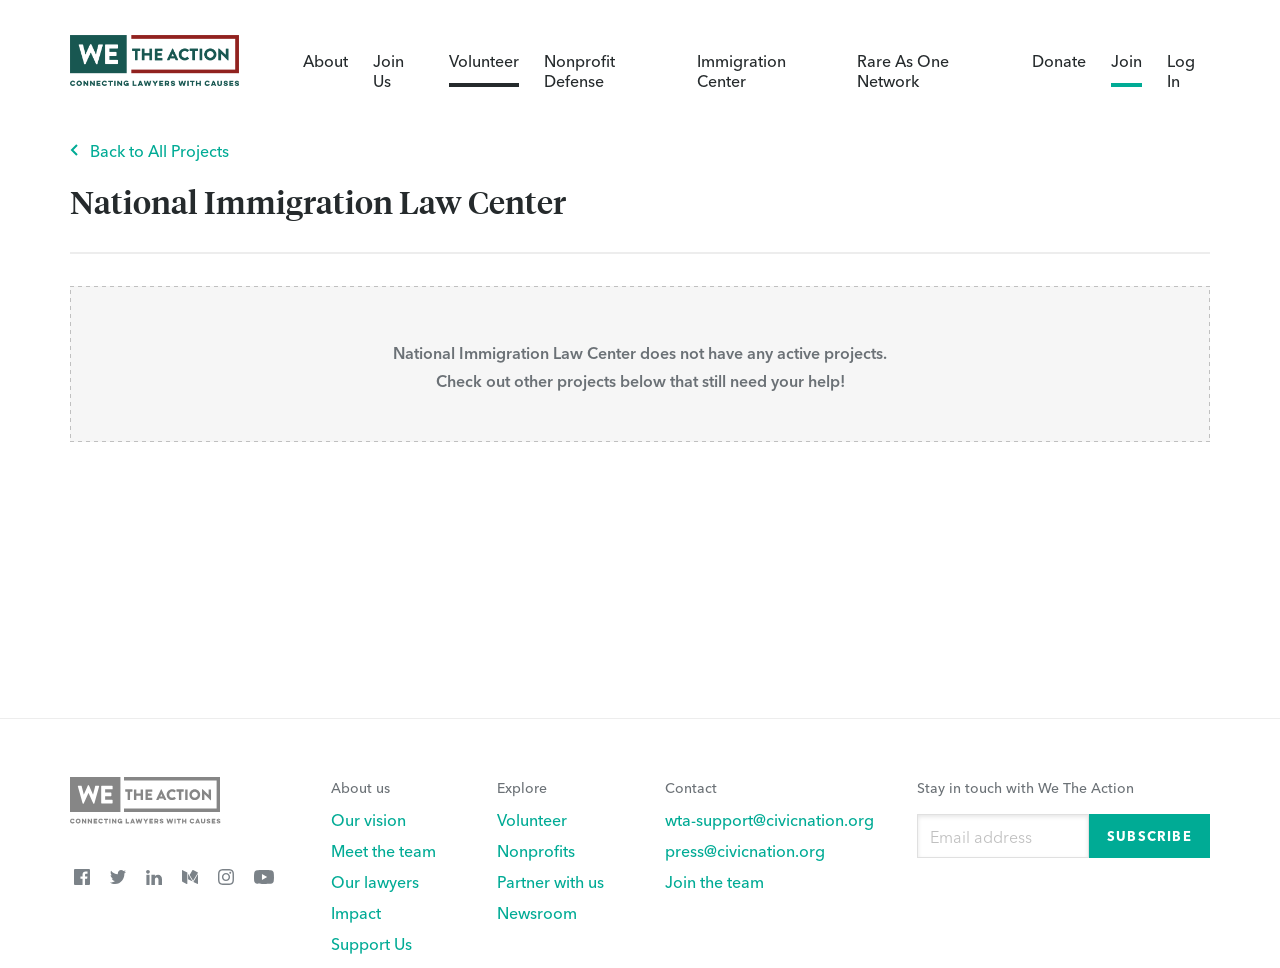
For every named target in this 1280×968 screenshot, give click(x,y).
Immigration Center (741, 70)
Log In (1181, 70)
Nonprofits (536, 850)
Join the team (714, 881)
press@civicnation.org (745, 850)
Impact (356, 912)
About (325, 60)
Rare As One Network (903, 70)
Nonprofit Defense (579, 70)
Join (1126, 60)
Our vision (368, 819)
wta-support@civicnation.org (769, 819)
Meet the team (383, 850)
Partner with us (550, 881)
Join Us (388, 70)
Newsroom (537, 912)
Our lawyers (375, 881)
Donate (1059, 60)
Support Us (371, 943)
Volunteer (484, 60)
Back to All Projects (159, 150)
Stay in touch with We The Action (1025, 787)
